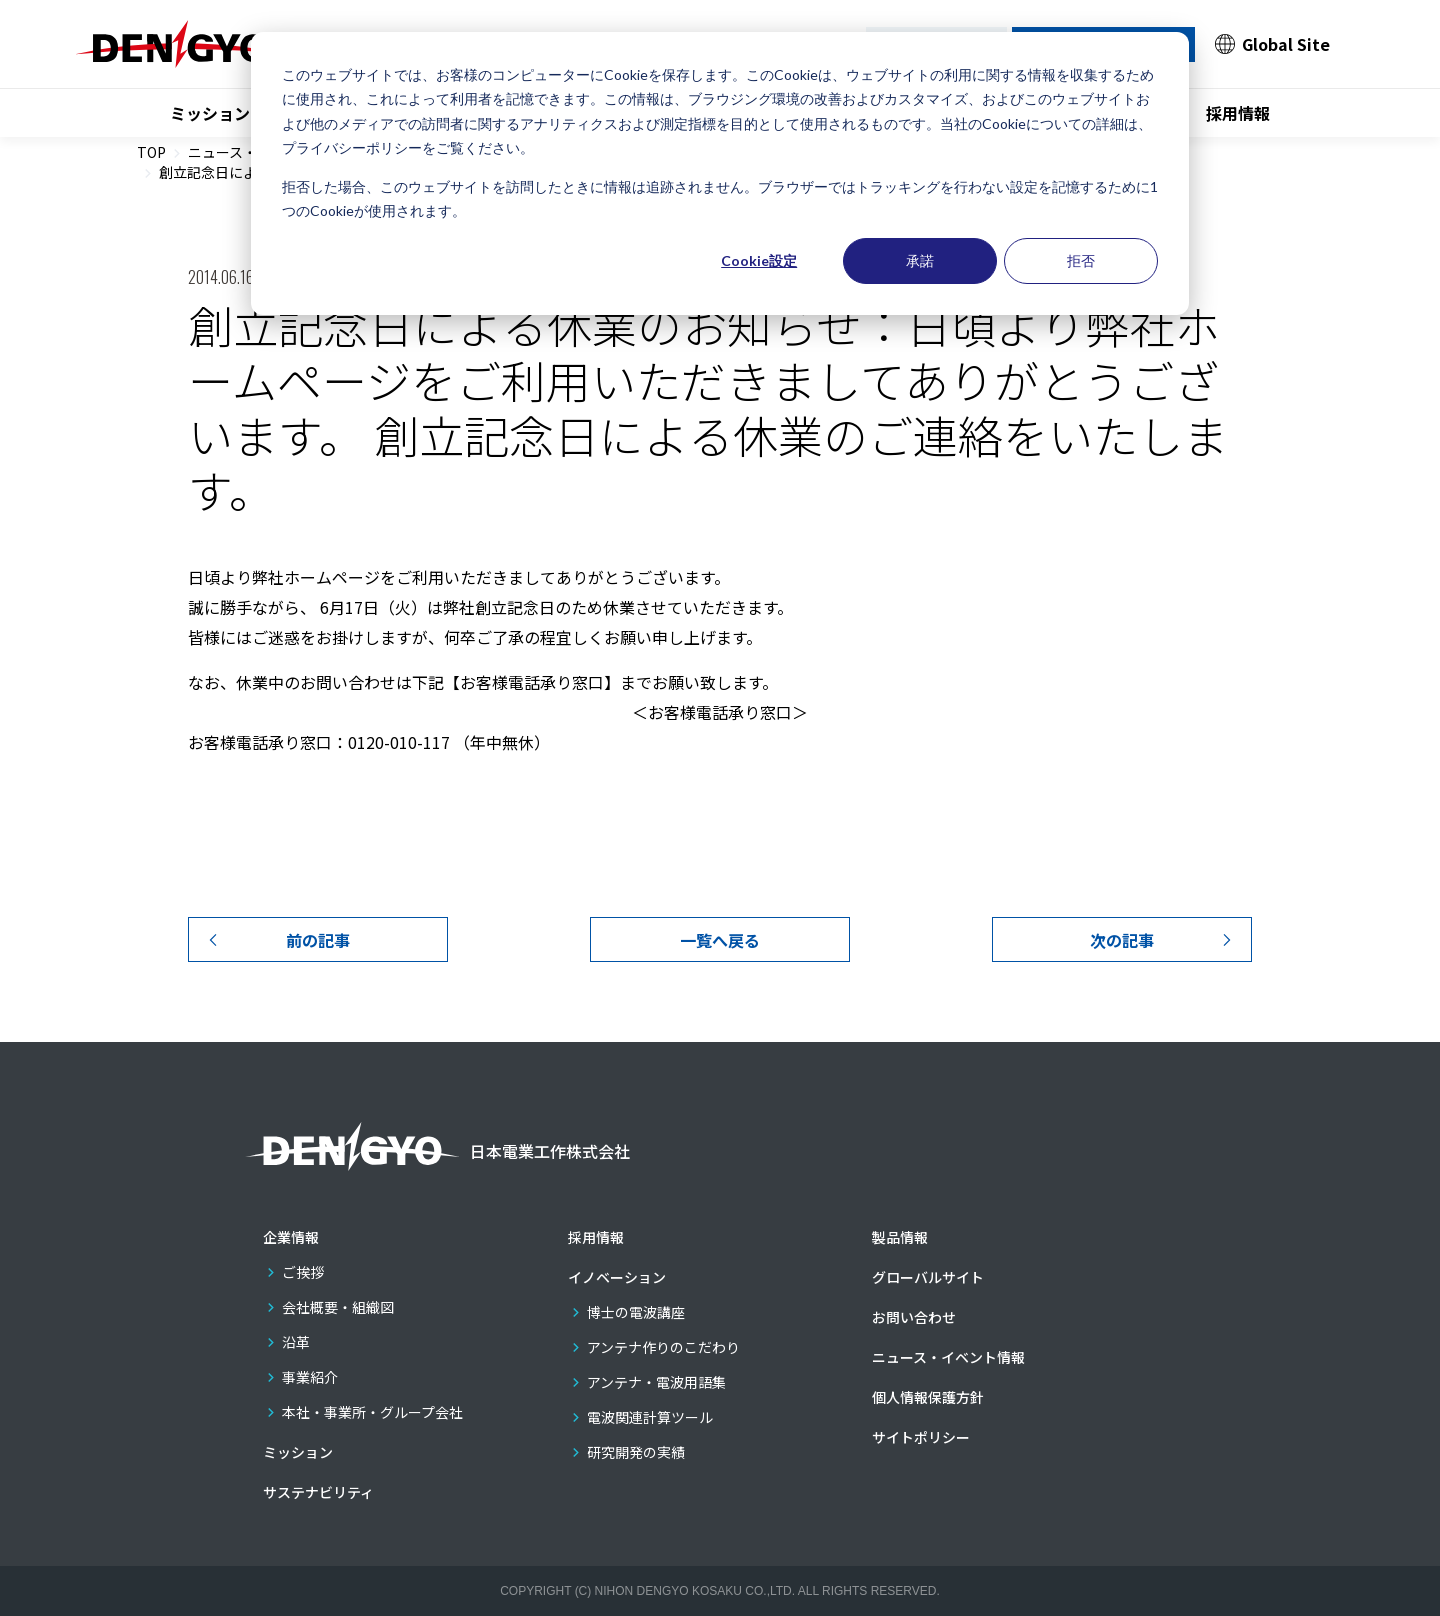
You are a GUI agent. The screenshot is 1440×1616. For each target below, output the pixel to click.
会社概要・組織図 (338, 1307)
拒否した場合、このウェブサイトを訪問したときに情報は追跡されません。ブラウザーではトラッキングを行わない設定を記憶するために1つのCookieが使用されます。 (720, 199)
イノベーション (617, 1277)
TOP (151, 152)
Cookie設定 (759, 260)
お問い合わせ (914, 1317)
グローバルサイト (928, 1277)
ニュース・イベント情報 (948, 1357)
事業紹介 (310, 1377)
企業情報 (291, 1237)
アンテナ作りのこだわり (663, 1347)
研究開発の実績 (636, 1452)
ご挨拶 (303, 1272)
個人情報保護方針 (928, 1397)
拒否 (1081, 260)
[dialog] (720, 173)
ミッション (210, 113)
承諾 (920, 260)
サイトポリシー (921, 1437)
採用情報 (1238, 113)
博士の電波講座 (636, 1312)
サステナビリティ (318, 1492)
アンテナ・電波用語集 (656, 1382)
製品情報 (900, 1237)
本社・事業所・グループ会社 (372, 1412)
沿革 (296, 1342)
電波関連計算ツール (650, 1417)
